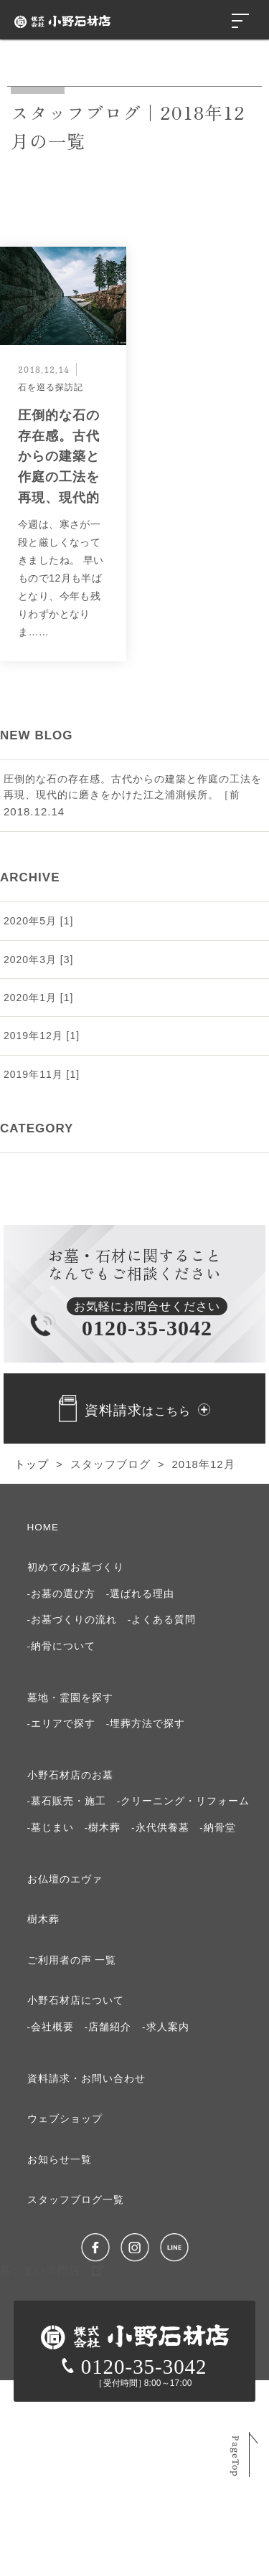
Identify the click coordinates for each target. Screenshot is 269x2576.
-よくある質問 (162, 1619)
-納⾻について (61, 1646)
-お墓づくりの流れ (72, 1619)
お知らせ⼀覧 (59, 2159)
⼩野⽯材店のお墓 (70, 1775)
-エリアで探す (61, 1723)
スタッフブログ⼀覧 (75, 2199)
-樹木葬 (103, 1827)
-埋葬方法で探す (146, 1723)
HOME (43, 1527)
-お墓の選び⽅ (61, 1593)
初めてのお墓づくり (75, 1567)
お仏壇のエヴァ (65, 1879)
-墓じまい (51, 1827)
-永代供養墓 (160, 1827)
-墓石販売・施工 (67, 1801)
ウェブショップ (65, 2118)
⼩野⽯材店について (75, 2000)
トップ (31, 1464)
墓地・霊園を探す (70, 1697)
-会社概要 (51, 2027)
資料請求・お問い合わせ (86, 2078)
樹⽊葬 (43, 1919)
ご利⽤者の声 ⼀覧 (72, 1960)
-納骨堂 (217, 1827)
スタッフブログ (110, 1464)
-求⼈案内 (165, 2027)
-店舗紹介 (108, 2027)
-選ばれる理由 (140, 1593)
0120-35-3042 (134, 2366)
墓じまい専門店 (52, 2270)
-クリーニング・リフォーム (183, 1801)
